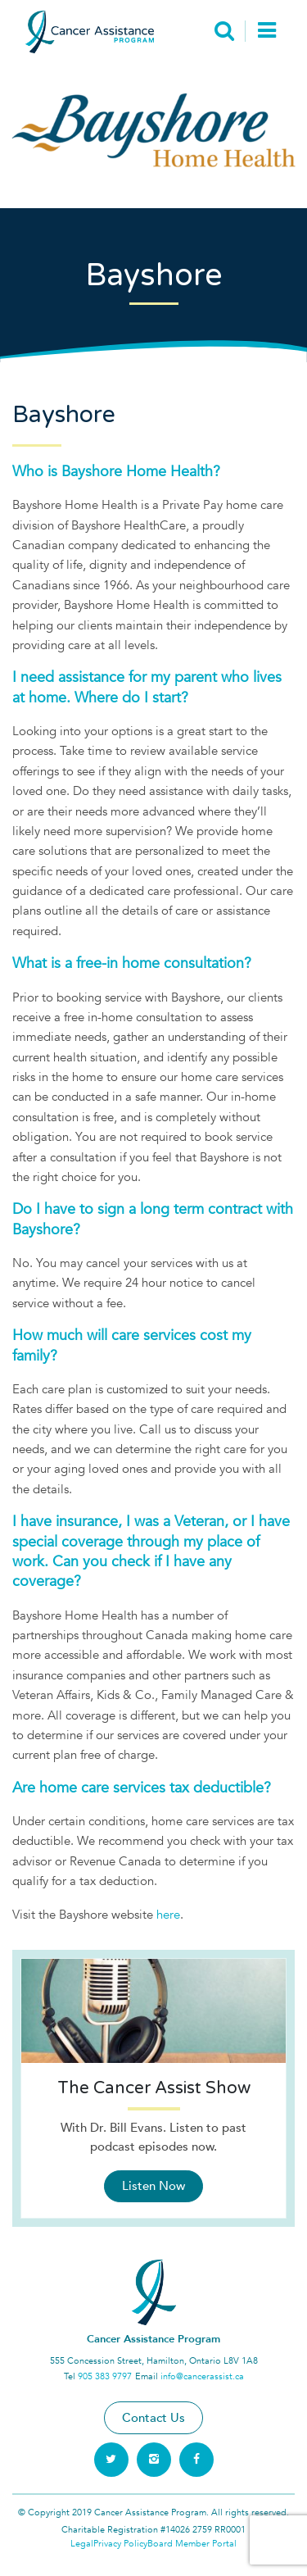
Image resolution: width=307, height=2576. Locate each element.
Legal (81, 2543)
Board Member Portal (192, 2543)
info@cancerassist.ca (202, 2376)
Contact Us (153, 2418)
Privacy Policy (120, 2543)
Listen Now (153, 2186)
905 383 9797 (105, 2376)
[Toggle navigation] (266, 32)
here (168, 1914)
